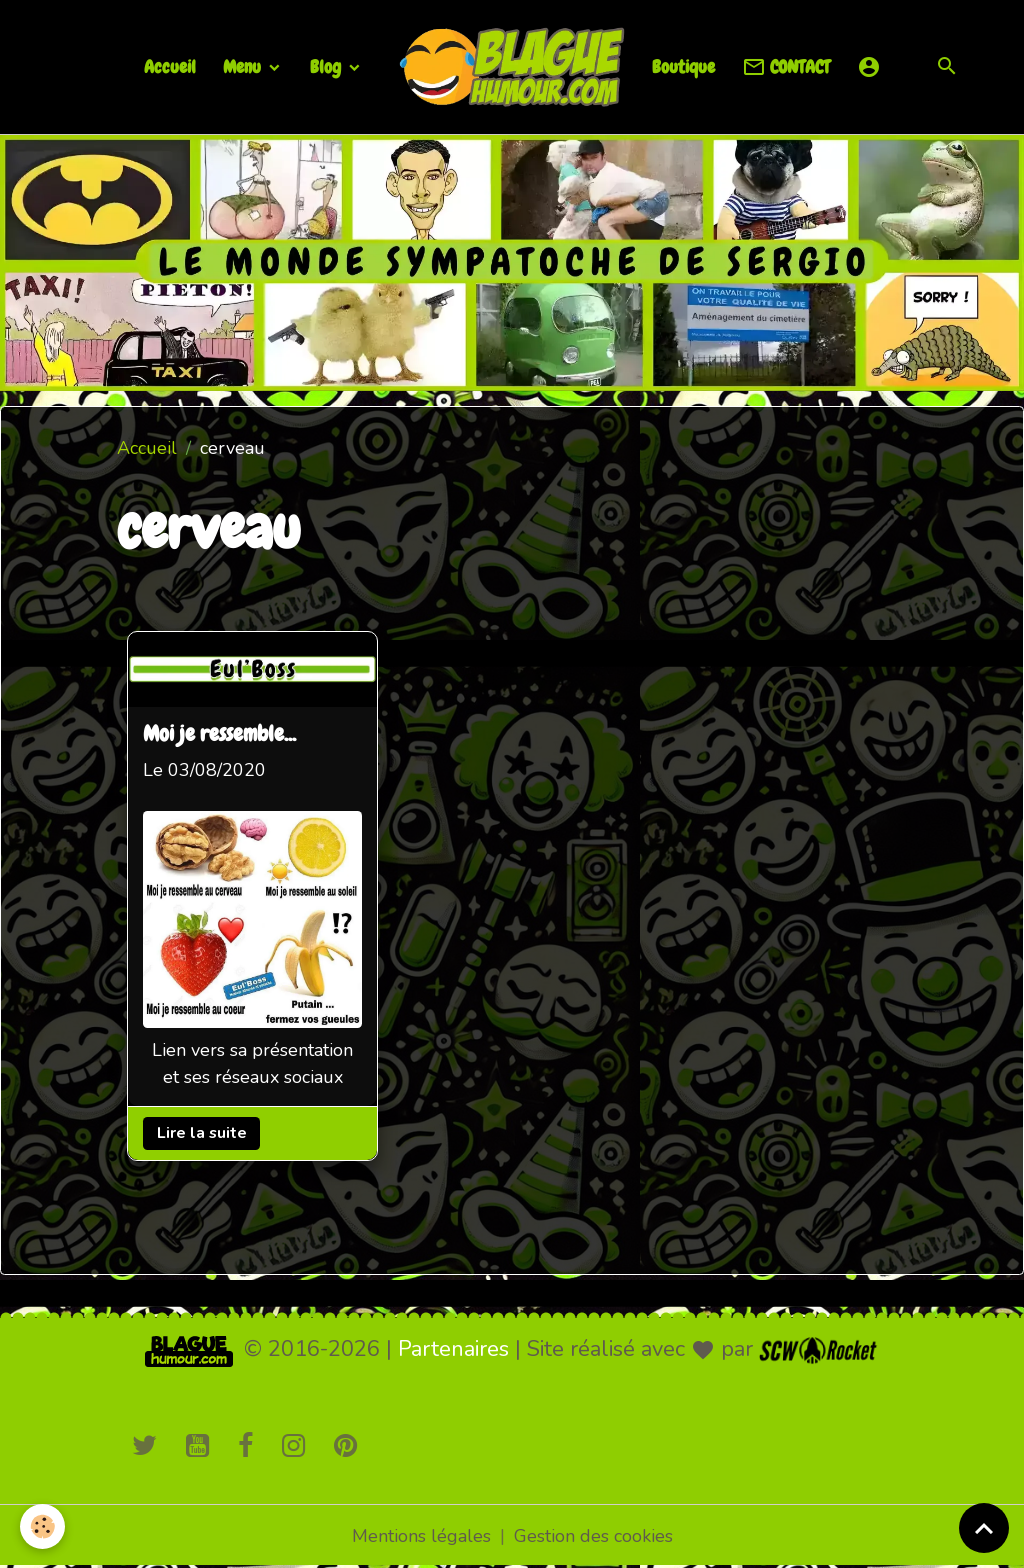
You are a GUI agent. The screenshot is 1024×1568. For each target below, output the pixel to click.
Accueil (170, 66)
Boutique (683, 66)
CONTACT (786, 67)
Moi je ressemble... (219, 735)
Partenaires (453, 1349)
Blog (327, 66)
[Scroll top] (984, 1528)
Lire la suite (202, 1133)
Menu (244, 66)
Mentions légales (421, 1536)
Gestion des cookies (593, 1536)
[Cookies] (42, 1526)
